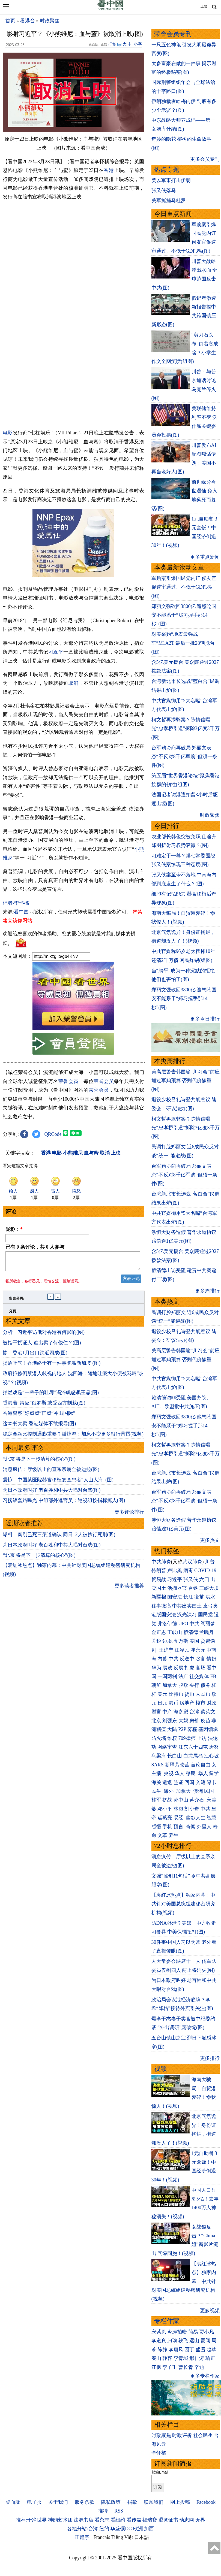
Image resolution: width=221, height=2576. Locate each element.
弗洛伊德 (167, 1623)
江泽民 (182, 1650)
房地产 (187, 1703)
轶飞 (183, 2340)
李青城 (181, 2358)
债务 (205, 1685)
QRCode (53, 1134)
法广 (183, 1676)
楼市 (200, 1703)
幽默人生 (195, 1817)
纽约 (104, 2528)
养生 (173, 1835)
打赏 (112, 44)
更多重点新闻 (205, 557)
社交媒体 (199, 1676)
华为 (156, 1667)
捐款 (132, 2502)
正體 (204, 6)
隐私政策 (111, 2502)
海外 (169, 1791)
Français (102, 2537)
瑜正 (210, 2358)
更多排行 (210, 2058)
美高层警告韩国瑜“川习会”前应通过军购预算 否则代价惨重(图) (185, 1080)
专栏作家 (166, 2321)
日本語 (141, 2537)
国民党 (205, 1614)
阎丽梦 (208, 1623)
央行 (194, 1685)
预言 (179, 1826)
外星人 (204, 1826)
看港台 (27, 20)
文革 (162, 1835)
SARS (157, 1764)
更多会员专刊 (205, 159)
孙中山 (181, 1800)
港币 (173, 1703)
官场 (200, 1667)
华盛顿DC (121, 2528)
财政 (211, 1703)
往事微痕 (161, 1606)
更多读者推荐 (129, 1589)
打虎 (189, 1667)
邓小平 (164, 1809)
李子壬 (169, 2367)
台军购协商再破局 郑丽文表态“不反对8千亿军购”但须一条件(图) (184, 756)
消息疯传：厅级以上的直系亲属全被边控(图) (51, 1472)
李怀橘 (158, 2453)
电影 (8, 432)
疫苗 (199, 1597)
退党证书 (168, 2520)
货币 (189, 1694)
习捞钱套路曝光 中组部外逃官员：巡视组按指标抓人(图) (64, 1503)
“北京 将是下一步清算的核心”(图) (39, 1462)
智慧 (211, 1817)
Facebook (206, 2502)
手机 (167, 1826)
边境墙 (169, 1641)
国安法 (174, 1597)
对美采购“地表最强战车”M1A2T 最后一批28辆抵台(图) (183, 643)
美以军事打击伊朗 (171, 180)
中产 (167, 1711)
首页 (10, 20)
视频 (160, 2068)
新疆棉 (158, 1597)
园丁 (189, 2349)
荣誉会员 (68, 1081)
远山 (194, 2340)
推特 (103, 2511)
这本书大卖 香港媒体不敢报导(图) (39, 1427)
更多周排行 (207, 1291)
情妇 (211, 1658)
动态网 (186, 2520)
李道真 (158, 2340)
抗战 (167, 1800)
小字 (138, 44)
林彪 (178, 1809)
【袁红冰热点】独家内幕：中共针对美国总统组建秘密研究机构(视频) (183, 1903)
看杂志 (102, 2520)
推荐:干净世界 (31, 2520)
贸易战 (158, 1579)
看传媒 (134, 2520)
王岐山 (174, 1632)
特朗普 (158, 1570)
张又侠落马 (163, 190)
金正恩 (158, 1632)
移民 (191, 1773)
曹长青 (185, 2367)
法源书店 (83, 2520)
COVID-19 (205, 1570)
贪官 (200, 1658)
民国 (209, 1791)
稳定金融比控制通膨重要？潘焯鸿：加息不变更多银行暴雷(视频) (73, 1437)
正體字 (82, 2537)
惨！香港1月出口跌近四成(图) (35, 1356)
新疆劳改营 (177, 1764)
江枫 (156, 2367)
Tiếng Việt (122, 2537)
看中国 (21, 912)
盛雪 (200, 2349)
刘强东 (169, 1720)
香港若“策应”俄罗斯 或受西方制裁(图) (44, 1406)
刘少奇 (191, 1809)
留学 (214, 1773)
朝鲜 (156, 1685)
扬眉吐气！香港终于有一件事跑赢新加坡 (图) (52, 1366)
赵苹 (211, 2349)
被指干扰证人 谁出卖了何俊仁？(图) (42, 1346)
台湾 (194, 1711)
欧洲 (138, 2528)
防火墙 (158, 1738)
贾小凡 (206, 2332)
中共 (194, 1623)
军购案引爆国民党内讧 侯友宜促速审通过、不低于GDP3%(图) (184, 587)
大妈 (183, 1720)
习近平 (56, 652)
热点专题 (166, 169)
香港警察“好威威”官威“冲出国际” (39, 1416)
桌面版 (12, 2502)
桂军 (156, 1800)
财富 (156, 1711)
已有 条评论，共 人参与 (34, 1247)
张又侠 (190, 1579)
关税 (156, 1641)
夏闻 (205, 2340)
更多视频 (210, 2310)
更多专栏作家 (205, 2376)
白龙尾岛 (193, 1755)
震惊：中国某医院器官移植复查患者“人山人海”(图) (58, 1483)
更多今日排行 (205, 1019)
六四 (204, 1579)
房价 (194, 1720)
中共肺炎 (161, 1561)
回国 (189, 1782)
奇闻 (191, 1826)
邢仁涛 (196, 2358)
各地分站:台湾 (82, 2528)
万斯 (183, 1641)
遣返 (167, 1782)
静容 (167, 2358)
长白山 (174, 1755)
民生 (157, 1791)
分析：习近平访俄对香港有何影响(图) (44, 1335)
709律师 (187, 1738)
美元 (162, 1694)
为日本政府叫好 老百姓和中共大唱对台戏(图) (52, 1493)
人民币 (203, 1694)
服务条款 (84, 2502)
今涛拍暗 (177, 2332)
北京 (156, 1720)
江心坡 (211, 1755)
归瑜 (172, 2340)
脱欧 (183, 1685)
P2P (182, 1729)
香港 (109, 170)
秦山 (156, 2358)
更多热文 (210, 1540)
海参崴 (181, 1711)
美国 (194, 1641)
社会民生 (203, 2435)
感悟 (156, 1826)
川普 (210, 1561)
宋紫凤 (158, 2332)
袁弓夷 (210, 1606)
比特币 (176, 1694)
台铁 (193, 1588)
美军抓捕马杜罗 (168, 200)
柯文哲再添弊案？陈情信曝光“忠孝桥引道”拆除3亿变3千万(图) (185, 728)
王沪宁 (166, 1650)
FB (213, 1676)
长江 (188, 1597)
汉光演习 (187, 1614)
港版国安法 (163, 1614)
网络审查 (167, 1747)
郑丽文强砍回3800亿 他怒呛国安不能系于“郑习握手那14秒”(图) (184, 1425)
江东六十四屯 (193, 1747)
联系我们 (153, 2502)
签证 (178, 1782)
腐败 (167, 1667)
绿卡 (211, 1782)
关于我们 (58, 2502)
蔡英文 (208, 1711)
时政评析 (182, 2435)
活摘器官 (177, 1588)
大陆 (172, 1729)
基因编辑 (208, 1729)
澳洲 (198, 1791)
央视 (169, 1773)
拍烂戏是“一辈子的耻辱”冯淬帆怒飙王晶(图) (51, 1396)
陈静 (162, 2349)
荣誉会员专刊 (173, 34)
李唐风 (176, 2349)
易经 (179, 1817)
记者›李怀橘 (16, 903)
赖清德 (190, 1632)
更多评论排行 (129, 1515)
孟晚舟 (206, 1632)
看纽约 (118, 2520)
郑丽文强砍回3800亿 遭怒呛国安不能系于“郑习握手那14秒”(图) (184, 615)
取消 (73, 683)
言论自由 (200, 1764)
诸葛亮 (164, 1817)
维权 (172, 1738)
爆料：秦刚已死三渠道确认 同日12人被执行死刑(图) (59, 1537)
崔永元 (198, 1650)
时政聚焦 (49, 20)
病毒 (188, 1570)
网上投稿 (180, 2502)
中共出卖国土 (187, 1606)
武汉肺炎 (192, 1561)
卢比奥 (174, 1570)
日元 (162, 1703)
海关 (156, 1782)
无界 (200, 2520)
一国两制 (167, 1676)
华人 (179, 1773)
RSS (118, 2511)
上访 (202, 1738)
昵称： (14, 1229)
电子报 (34, 2502)
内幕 (162, 1658)
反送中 (187, 1658)
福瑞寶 (149, 2520)
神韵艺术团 (60, 2520)
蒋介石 (197, 1800)
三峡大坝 (209, 1588)
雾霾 (192, 1729)
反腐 (178, 1667)
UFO (183, 1623)
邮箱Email (160, 2472)
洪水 (210, 1597)
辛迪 (199, 2367)
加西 (149, 2528)
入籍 (200, 1782)
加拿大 (169, 1685)
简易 (193, 2332)
